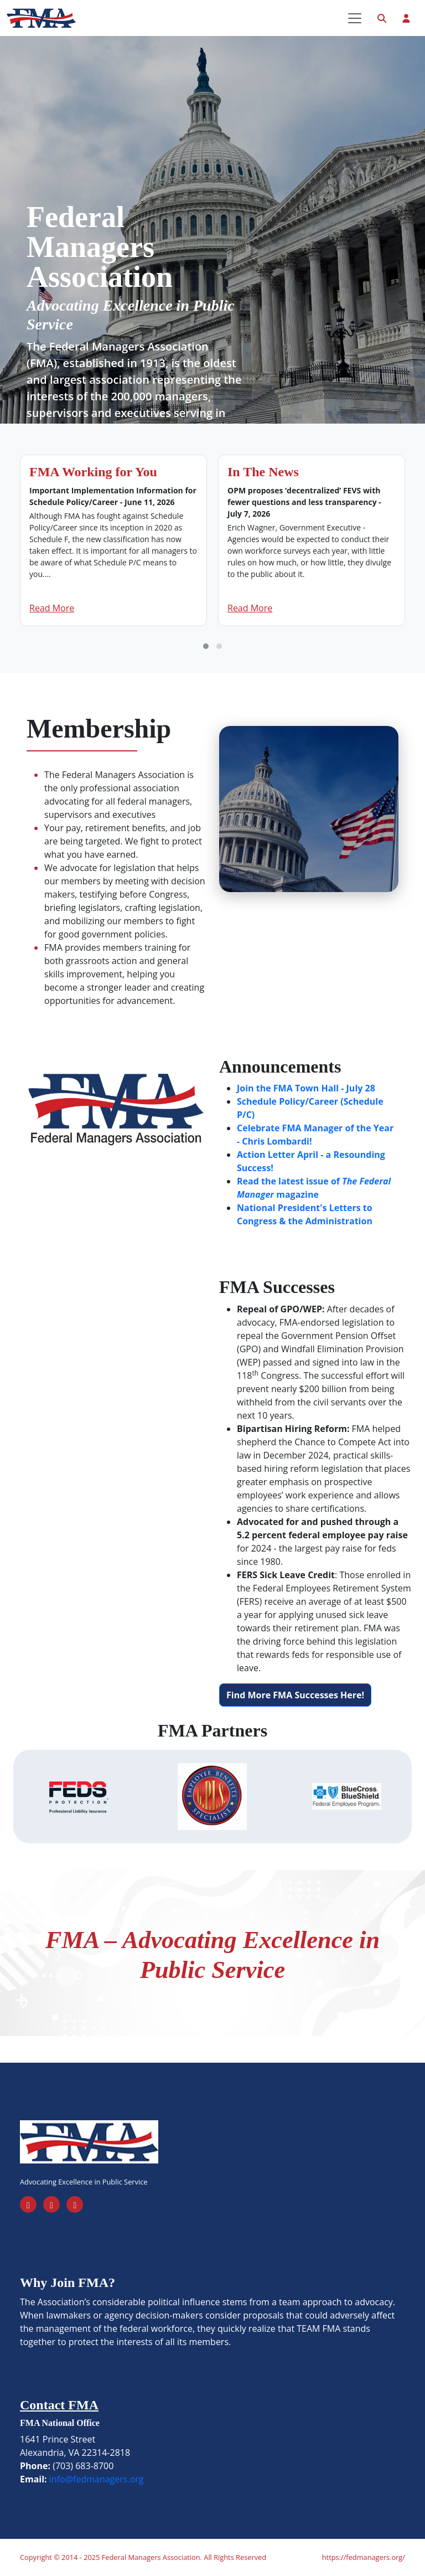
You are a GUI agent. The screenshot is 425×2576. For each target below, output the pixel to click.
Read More (51, 608)
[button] (205, 646)
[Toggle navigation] (355, 18)
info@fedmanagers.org (96, 2479)
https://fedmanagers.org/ (363, 2557)
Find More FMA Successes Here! (295, 1695)
